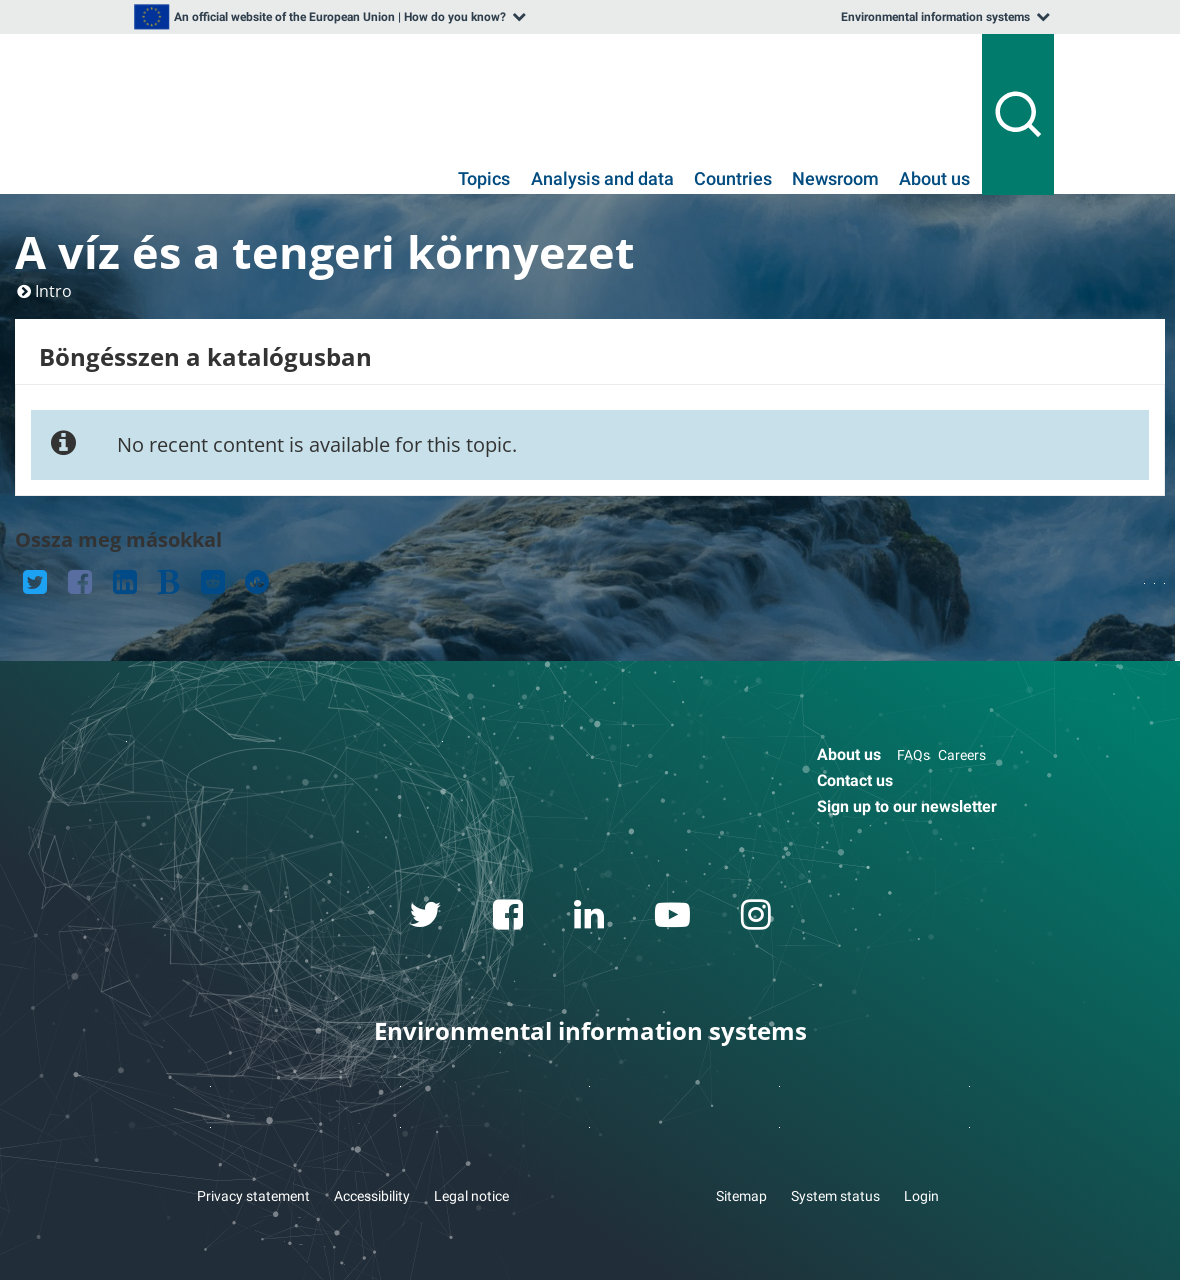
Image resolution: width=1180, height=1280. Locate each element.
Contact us (855, 780)
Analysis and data (602, 179)
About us (934, 179)
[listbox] (328, 17)
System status (835, 1196)
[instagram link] (756, 918)
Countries (733, 179)
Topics (484, 179)
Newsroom (835, 179)
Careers (962, 755)
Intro (53, 291)
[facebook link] (508, 918)
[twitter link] (426, 918)
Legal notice (471, 1196)
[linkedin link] (589, 918)
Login (921, 1196)
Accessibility (372, 1196)
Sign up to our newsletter (907, 806)
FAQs (913, 755)
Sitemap (741, 1196)
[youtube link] (673, 918)
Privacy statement (253, 1196)
